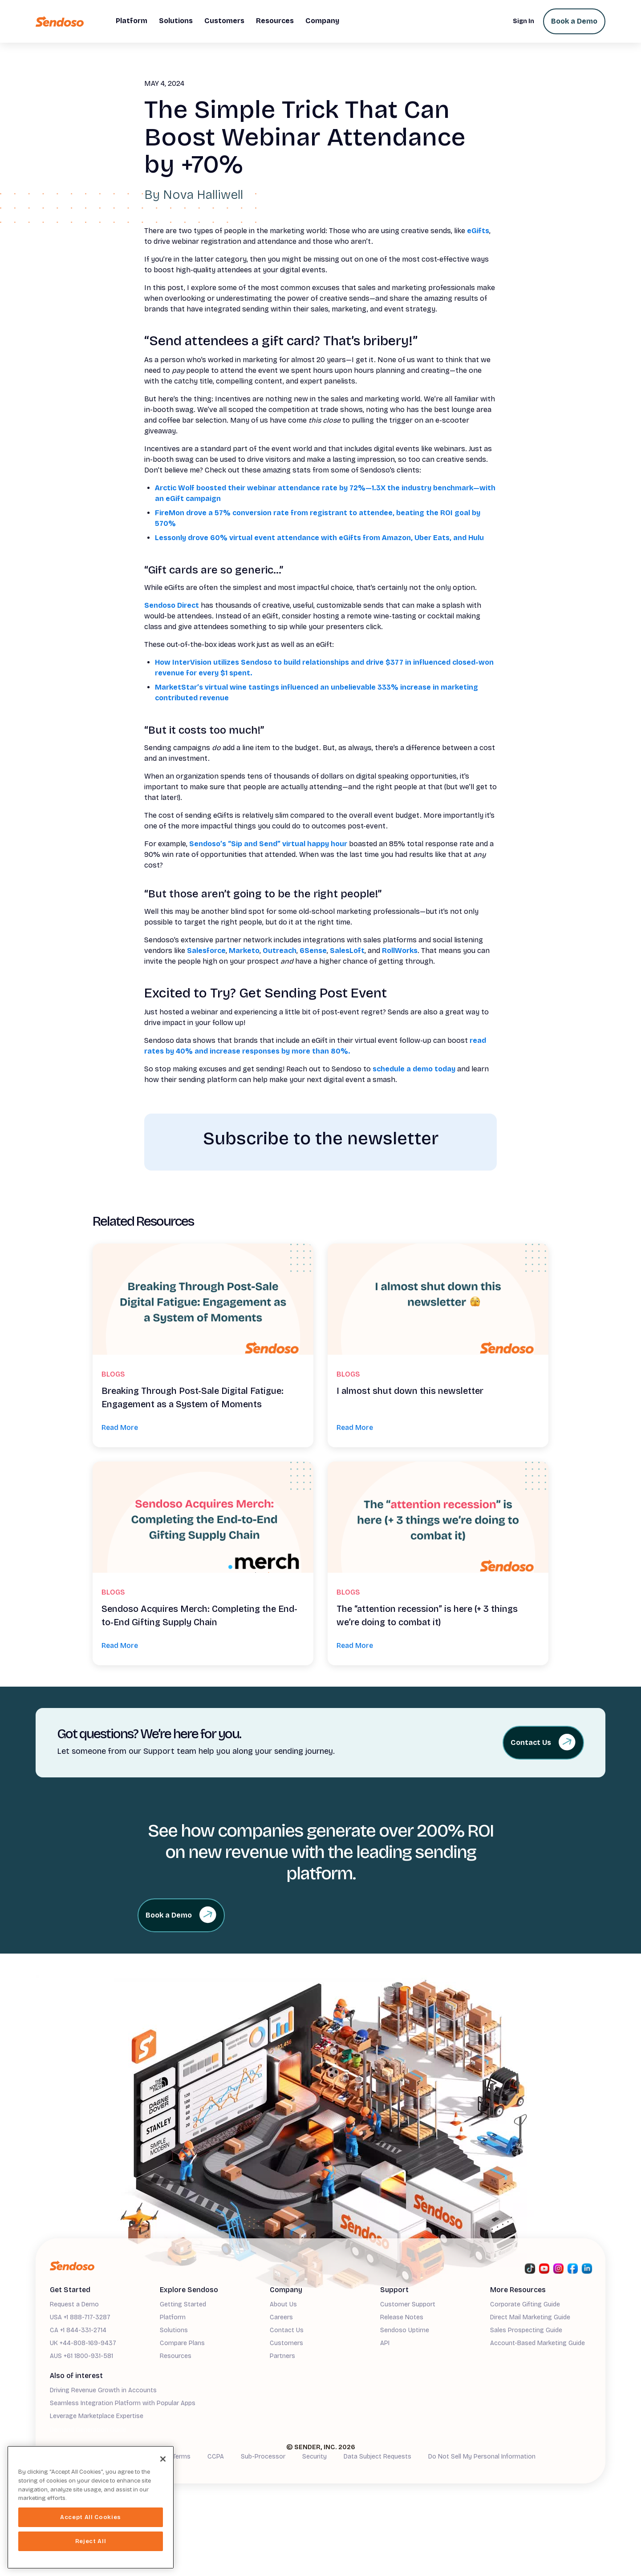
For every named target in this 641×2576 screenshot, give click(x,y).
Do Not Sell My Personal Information (482, 2456)
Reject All (90, 2541)
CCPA (215, 2456)
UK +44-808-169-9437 (83, 2343)
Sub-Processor (263, 2456)
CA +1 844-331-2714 (78, 2330)
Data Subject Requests (377, 2456)
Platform (173, 2317)
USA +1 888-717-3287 (80, 2317)
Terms (182, 2456)
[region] (90, 2507)
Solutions (174, 2330)
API (384, 2343)
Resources (175, 2356)
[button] (131, 21)
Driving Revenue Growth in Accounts (103, 2390)
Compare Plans (182, 2343)
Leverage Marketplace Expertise (96, 2416)
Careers (281, 2317)
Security (314, 2456)
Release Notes (401, 2317)
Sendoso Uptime (404, 2330)
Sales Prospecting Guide (526, 2330)
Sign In (523, 21)
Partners (282, 2356)
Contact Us (287, 2330)
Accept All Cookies (90, 2517)
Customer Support (407, 2304)
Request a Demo (74, 2304)
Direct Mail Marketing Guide (530, 2317)
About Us (283, 2304)
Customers (286, 2343)
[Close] (163, 2459)
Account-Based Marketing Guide (537, 2343)
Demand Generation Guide (88, 2430)
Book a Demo (574, 21)
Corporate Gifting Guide (525, 2304)
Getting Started (183, 2304)
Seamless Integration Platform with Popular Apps (122, 2403)
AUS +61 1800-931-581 (81, 2356)
